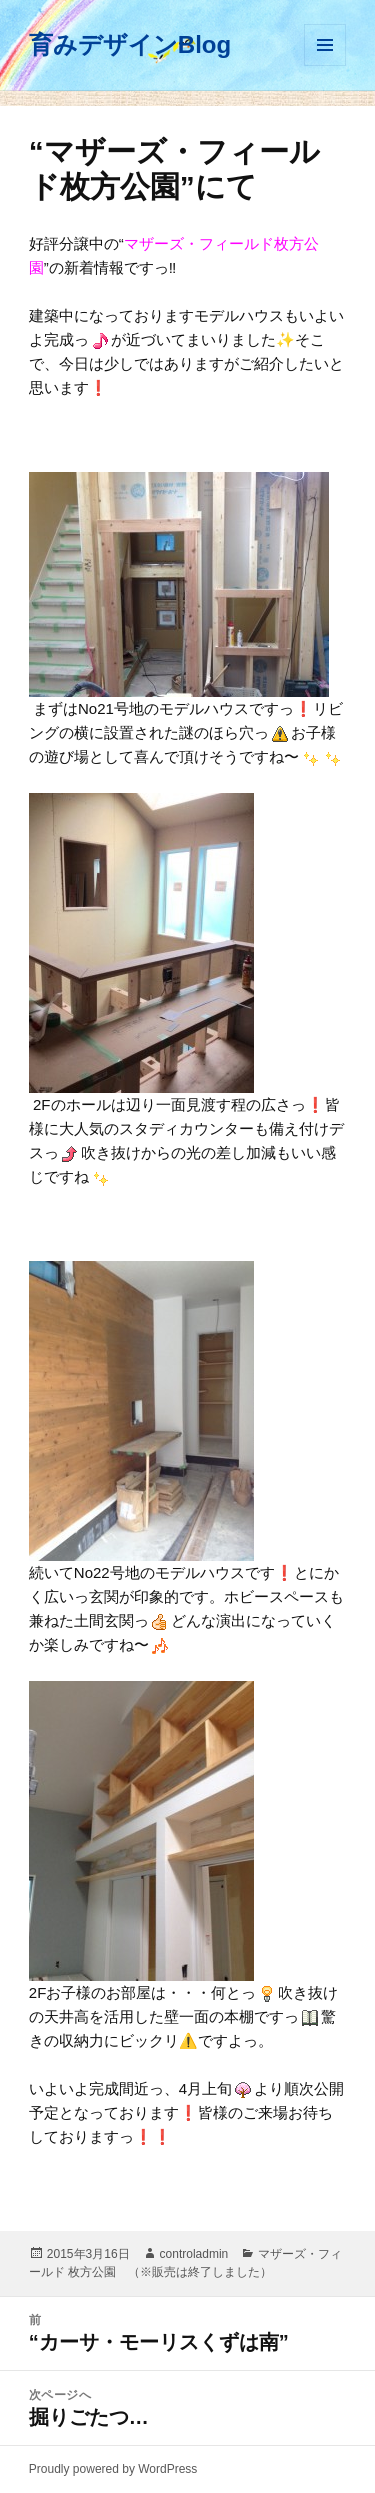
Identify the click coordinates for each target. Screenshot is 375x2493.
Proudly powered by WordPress (113, 2469)
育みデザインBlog (130, 44)
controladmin (194, 2254)
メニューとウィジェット (325, 45)
